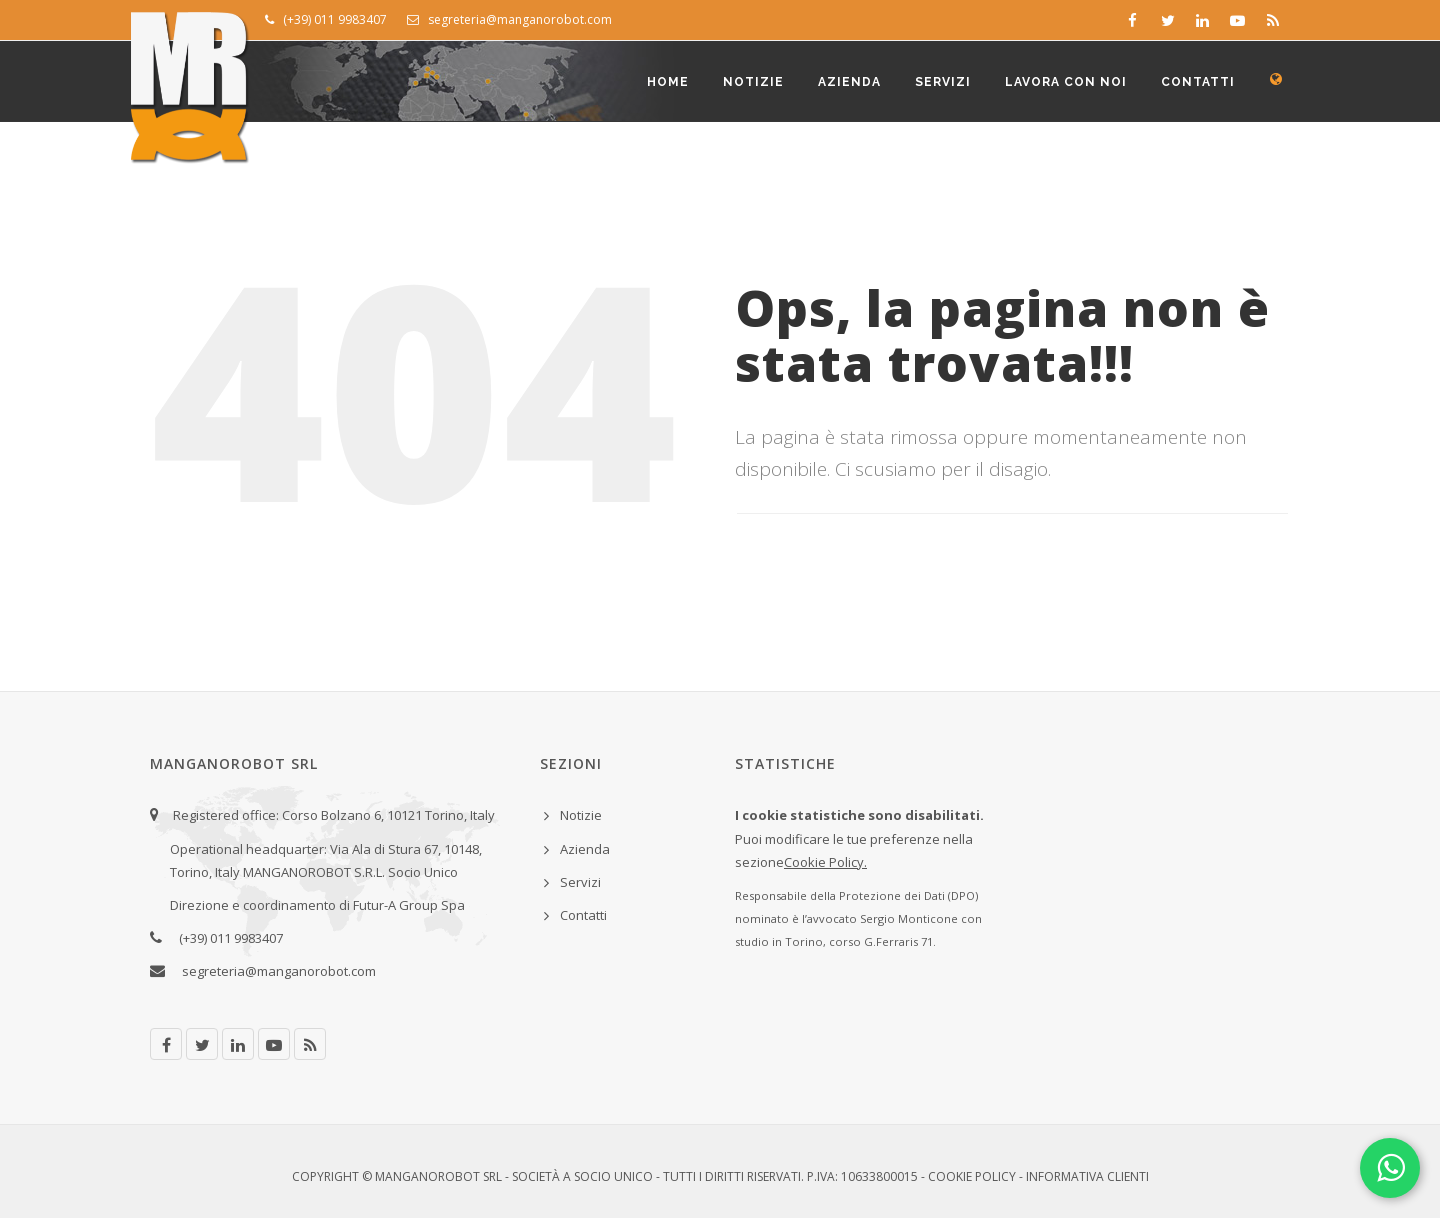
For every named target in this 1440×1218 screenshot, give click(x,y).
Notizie (753, 82)
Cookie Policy (972, 1176)
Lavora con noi (1066, 82)
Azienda (849, 82)
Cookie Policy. (825, 862)
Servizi (943, 82)
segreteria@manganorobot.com (509, 19)
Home (668, 82)
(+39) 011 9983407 (326, 19)
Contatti (1198, 82)
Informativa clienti (1087, 1176)
